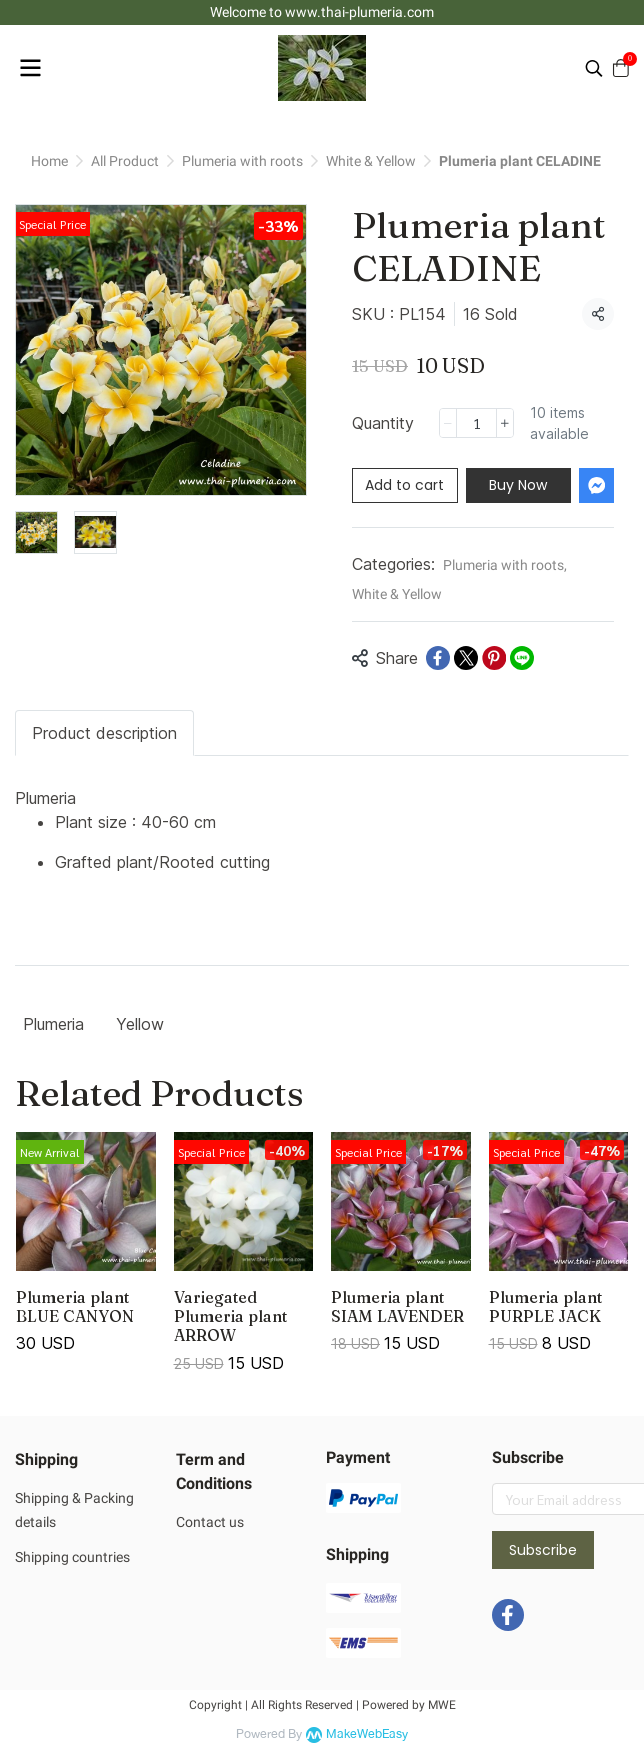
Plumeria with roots (242, 161)
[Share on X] (466, 658)
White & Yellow (371, 161)
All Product (125, 161)
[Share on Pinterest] (494, 658)
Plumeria (53, 1024)
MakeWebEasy (367, 1734)
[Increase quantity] (505, 423)
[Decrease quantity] (448, 423)
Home (49, 161)
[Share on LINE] (522, 658)
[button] (594, 68)
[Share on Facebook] (438, 658)
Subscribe (543, 1550)
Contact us (210, 1522)
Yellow (140, 1024)
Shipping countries (72, 1557)
